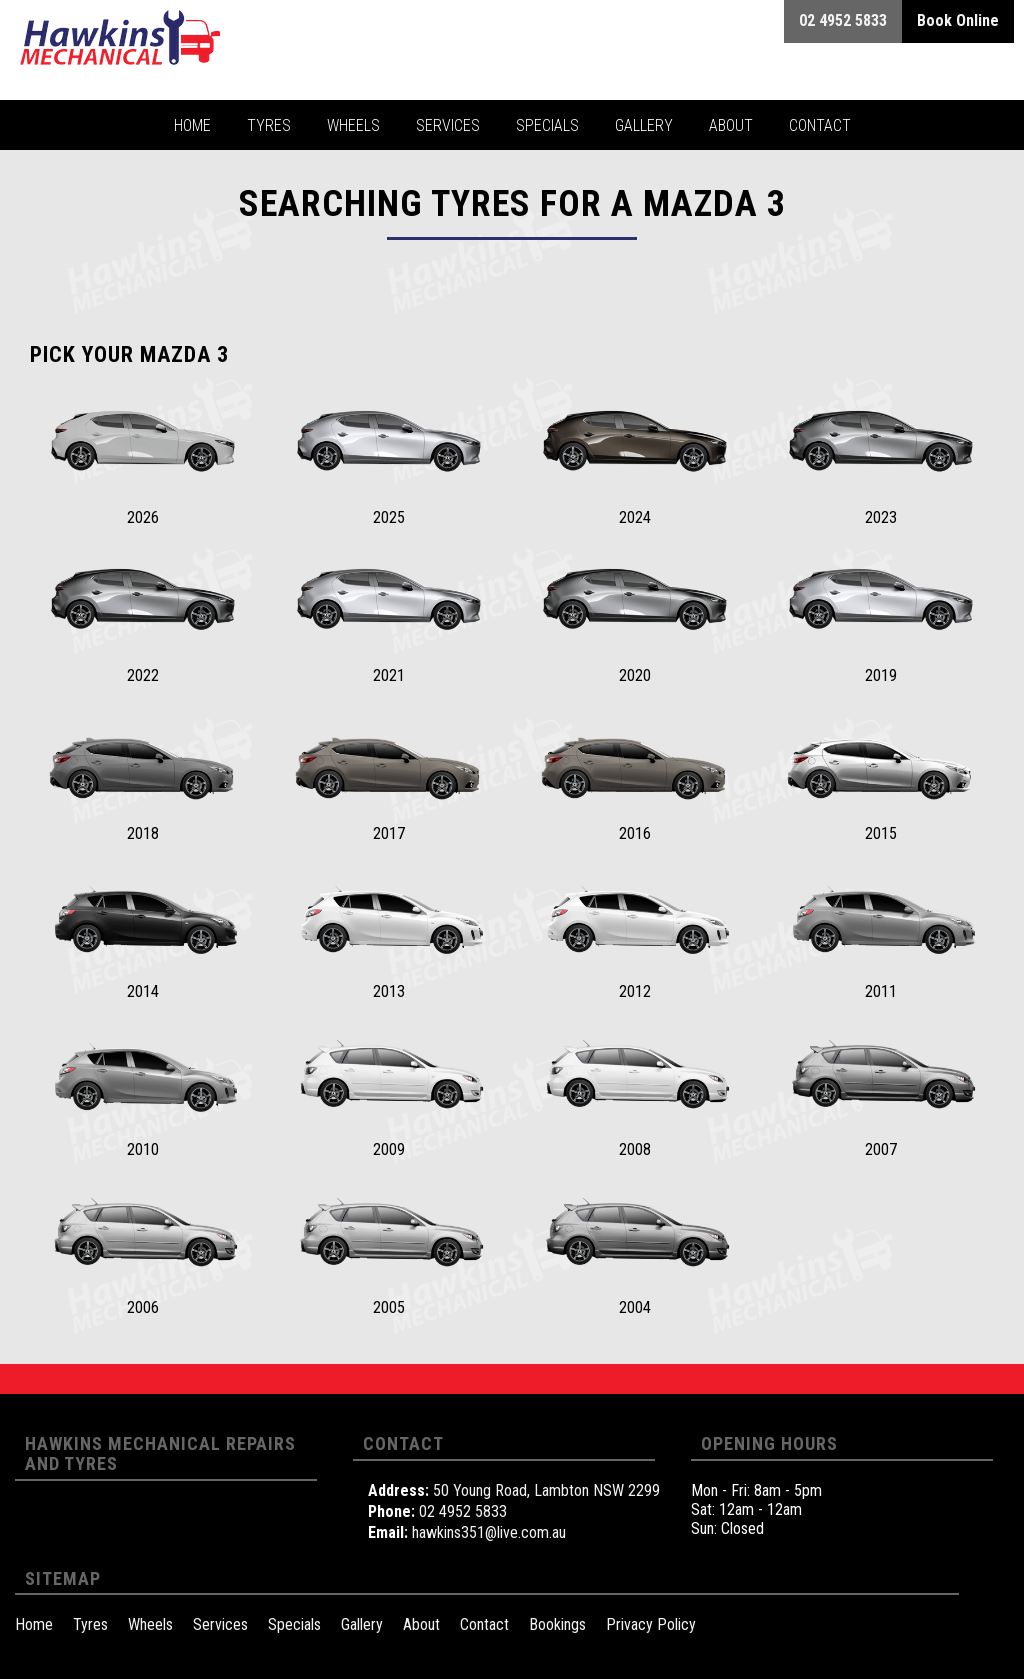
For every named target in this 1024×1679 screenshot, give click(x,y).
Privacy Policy (651, 1624)
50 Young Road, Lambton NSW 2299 (546, 1490)
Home (34, 1624)
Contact (484, 1624)
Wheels (150, 1624)
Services (220, 1624)
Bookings (557, 1624)
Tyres (90, 1624)
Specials (294, 1624)
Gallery (362, 1624)
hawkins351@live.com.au (489, 1532)
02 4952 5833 (463, 1511)
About (421, 1624)
